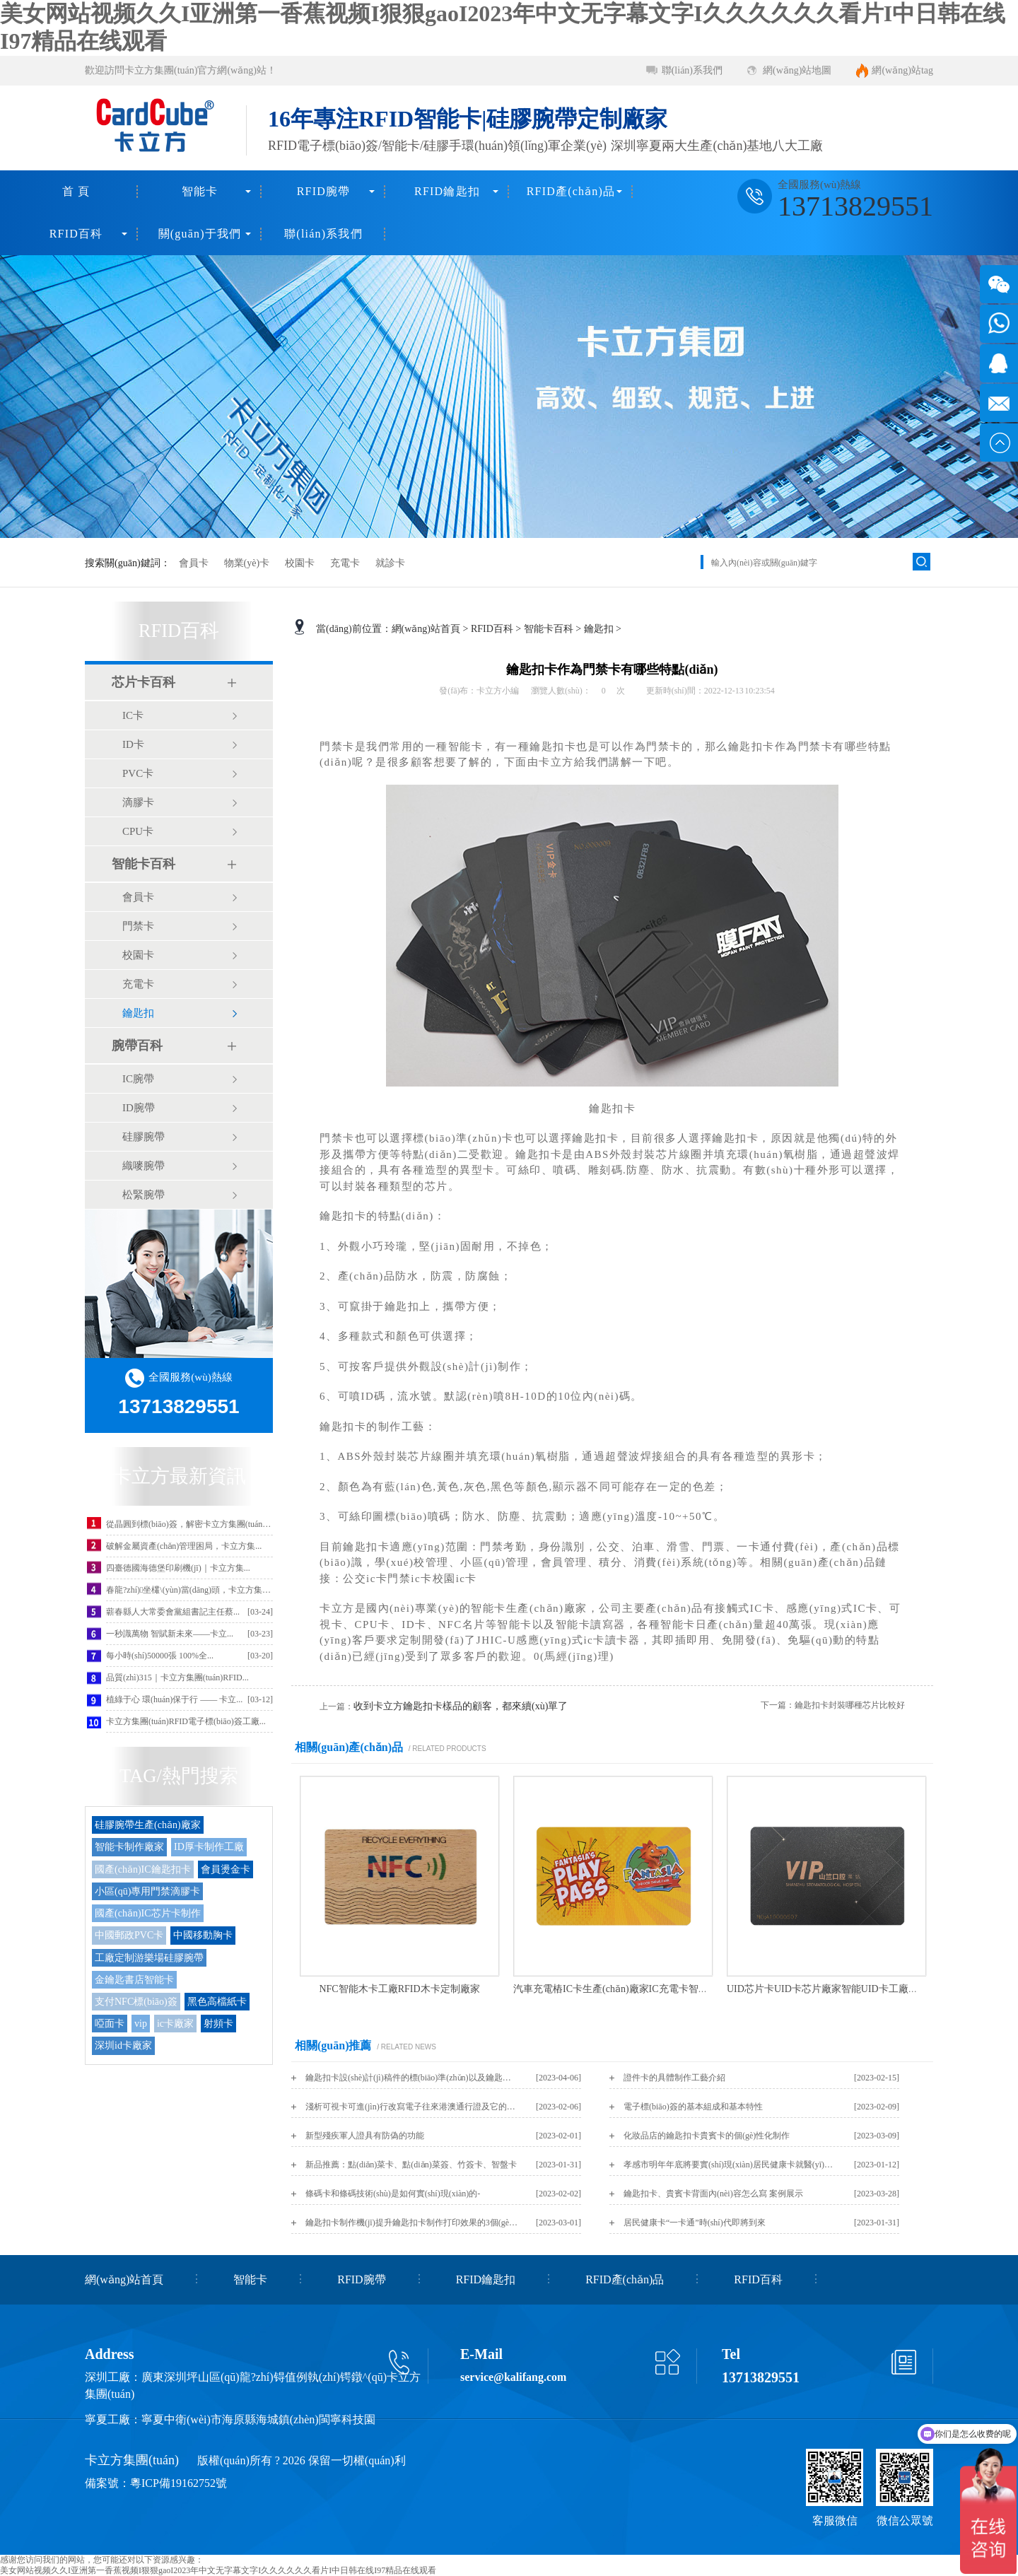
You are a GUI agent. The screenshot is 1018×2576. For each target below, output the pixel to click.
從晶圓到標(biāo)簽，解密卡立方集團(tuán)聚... (193, 1524)
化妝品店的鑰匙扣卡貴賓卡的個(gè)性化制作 (707, 2136)
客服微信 (835, 2520)
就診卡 (390, 563)
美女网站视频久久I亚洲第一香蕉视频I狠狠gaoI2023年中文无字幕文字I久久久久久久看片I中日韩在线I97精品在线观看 (218, 2570)
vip (140, 2023)
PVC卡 (137, 773)
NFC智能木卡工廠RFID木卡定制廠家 (399, 1989)
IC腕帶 (138, 1078)
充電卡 (345, 563)
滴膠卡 (138, 802)
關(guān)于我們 (200, 234)
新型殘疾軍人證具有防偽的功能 (364, 2136)
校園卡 (300, 563)
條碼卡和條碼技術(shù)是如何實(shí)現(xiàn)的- (392, 2194)
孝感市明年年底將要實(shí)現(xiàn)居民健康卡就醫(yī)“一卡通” (730, 2165)
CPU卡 (137, 831)
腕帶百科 (137, 1045)
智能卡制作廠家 (129, 1847)
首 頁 (76, 191)
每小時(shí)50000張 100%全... (159, 1656)
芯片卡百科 (143, 682)
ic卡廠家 (175, 2023)
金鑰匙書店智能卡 (134, 1979)
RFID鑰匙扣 (447, 191)
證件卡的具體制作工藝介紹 (674, 2078)
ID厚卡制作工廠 (209, 1847)
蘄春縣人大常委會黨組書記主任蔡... (173, 1612)
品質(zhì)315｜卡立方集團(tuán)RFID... (177, 1677)
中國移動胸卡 (203, 1935)
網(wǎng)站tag (902, 70)
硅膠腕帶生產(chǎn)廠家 (148, 1825)
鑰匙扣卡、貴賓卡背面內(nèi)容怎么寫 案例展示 (713, 2194)
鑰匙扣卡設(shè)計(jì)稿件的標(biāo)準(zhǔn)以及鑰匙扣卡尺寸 (411, 2078)
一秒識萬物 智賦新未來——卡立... (169, 1634)
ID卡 (133, 744)
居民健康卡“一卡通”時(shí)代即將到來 (695, 2222)
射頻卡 (218, 2023)
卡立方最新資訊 (179, 1476)
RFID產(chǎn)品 (571, 191)
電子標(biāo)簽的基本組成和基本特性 (693, 2107)
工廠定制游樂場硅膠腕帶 (149, 1958)
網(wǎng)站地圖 (797, 70)
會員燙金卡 (225, 1869)
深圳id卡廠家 (123, 2045)
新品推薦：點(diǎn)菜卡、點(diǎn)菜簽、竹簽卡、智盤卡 (411, 2165)
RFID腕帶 (324, 191)
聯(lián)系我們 (692, 70)
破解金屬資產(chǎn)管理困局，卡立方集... (184, 1546)
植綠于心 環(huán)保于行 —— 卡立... (174, 1699)
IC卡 (133, 715)
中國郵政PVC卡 (129, 1935)
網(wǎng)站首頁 (426, 628)
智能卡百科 (143, 864)
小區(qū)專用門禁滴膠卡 (147, 1891)
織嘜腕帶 (143, 1165)
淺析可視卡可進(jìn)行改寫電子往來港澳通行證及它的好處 (411, 2107)
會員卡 (194, 563)
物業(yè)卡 (247, 563)
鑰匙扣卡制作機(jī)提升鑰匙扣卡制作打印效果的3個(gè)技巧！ (411, 2222)
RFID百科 (76, 234)
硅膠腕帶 (143, 1136)
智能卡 (200, 191)
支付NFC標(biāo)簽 (136, 2001)
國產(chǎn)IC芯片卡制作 (148, 1913)
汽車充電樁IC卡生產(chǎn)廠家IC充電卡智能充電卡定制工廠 (645, 1989)
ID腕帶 (138, 1107)
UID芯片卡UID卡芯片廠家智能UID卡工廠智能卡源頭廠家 (852, 1989)
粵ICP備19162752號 (178, 2483)
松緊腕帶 (143, 1194)
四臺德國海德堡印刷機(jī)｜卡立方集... (178, 1568)
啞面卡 (109, 2023)
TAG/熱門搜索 (178, 1775)
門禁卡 (138, 926)
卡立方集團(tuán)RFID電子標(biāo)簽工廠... (186, 1721)
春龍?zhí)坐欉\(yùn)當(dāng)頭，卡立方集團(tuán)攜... (206, 1590)
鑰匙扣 (138, 1013)
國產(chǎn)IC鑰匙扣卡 (143, 1869)
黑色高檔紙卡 (217, 2001)
